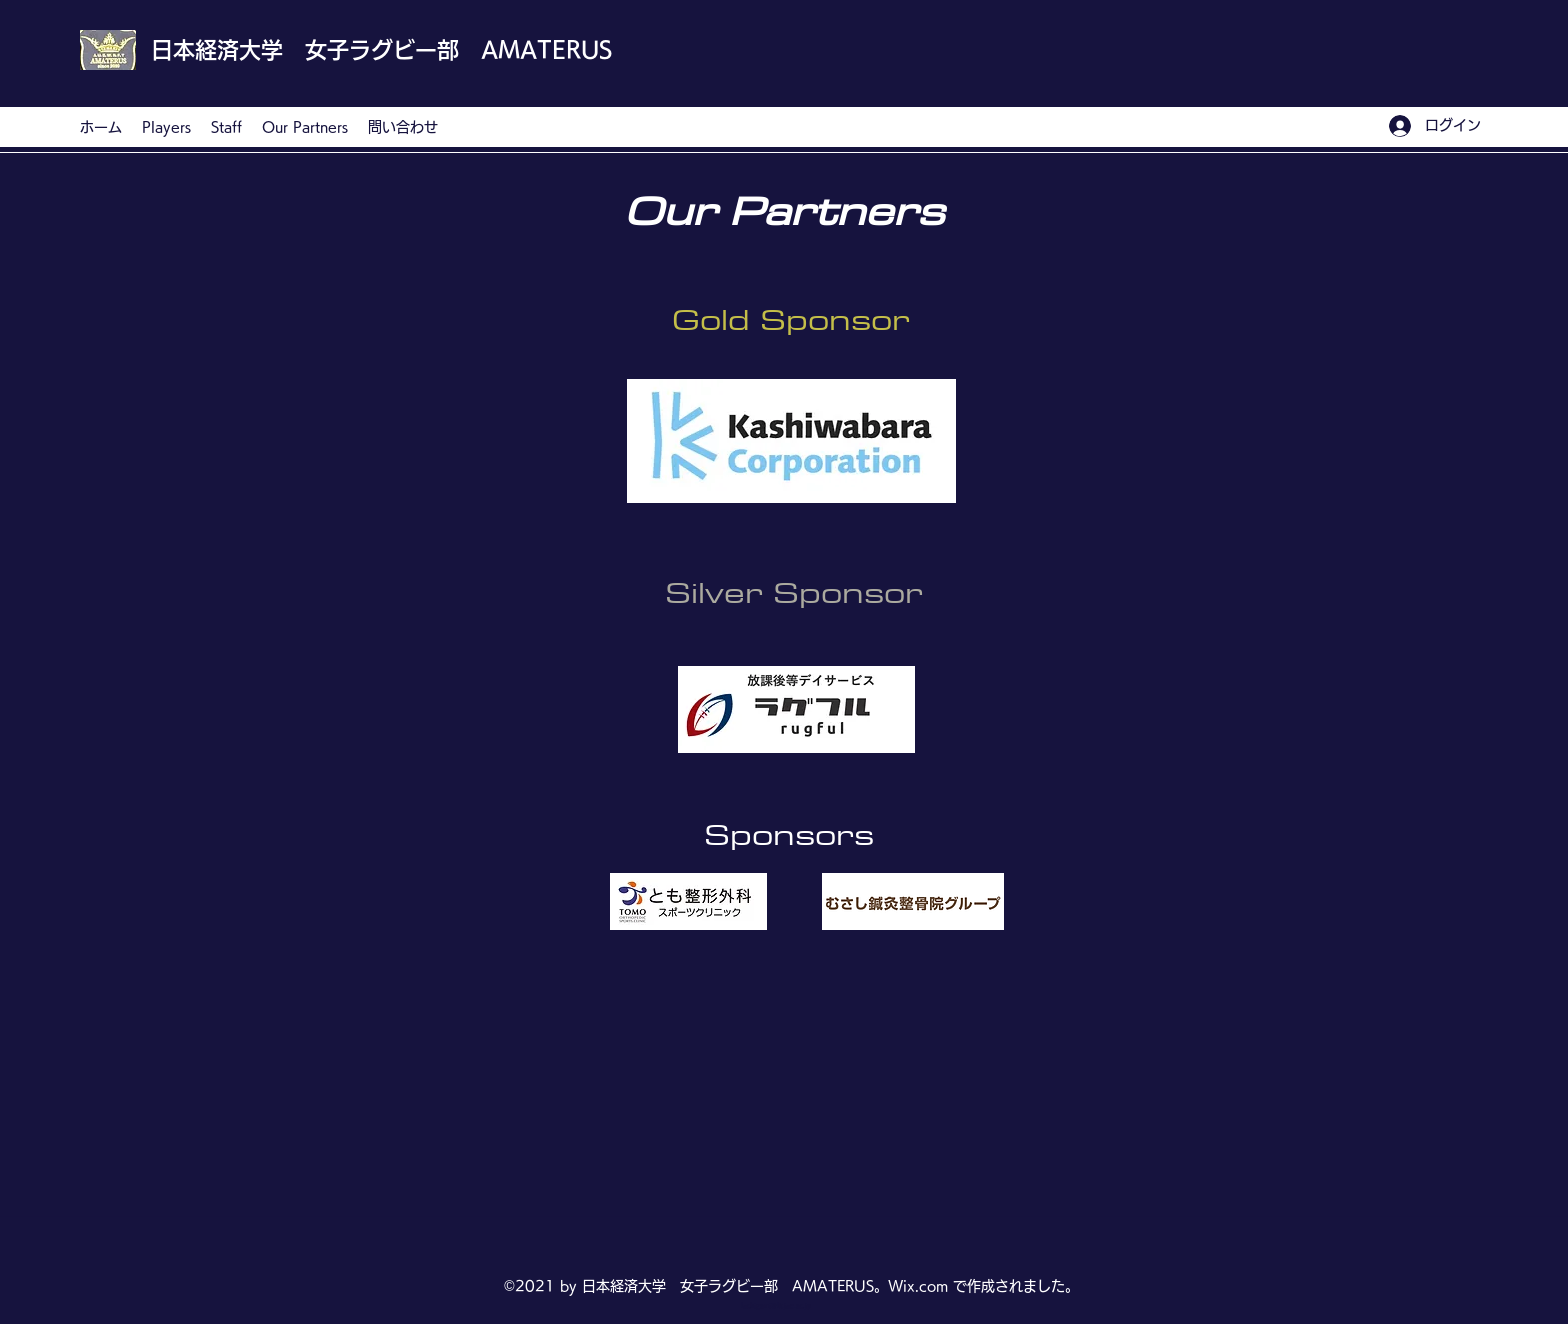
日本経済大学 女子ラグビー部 (305, 50)
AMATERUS (546, 50)
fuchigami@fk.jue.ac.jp (776, 1306)
